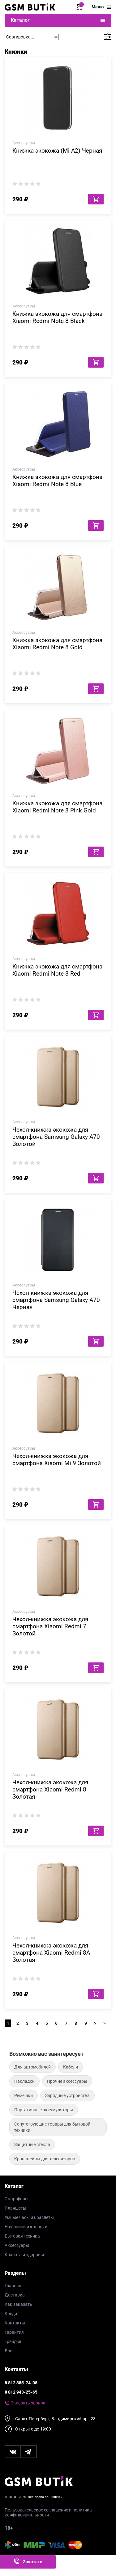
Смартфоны (16, 2198)
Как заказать (18, 2304)
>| (104, 2023)
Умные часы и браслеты (29, 2217)
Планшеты (15, 2208)
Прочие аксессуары (67, 2081)
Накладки (24, 2081)
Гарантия (14, 2332)
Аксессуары (17, 2245)
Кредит (12, 2313)
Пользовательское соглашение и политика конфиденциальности (48, 2512)
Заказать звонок (28, 2402)
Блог (9, 2350)
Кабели (70, 2066)
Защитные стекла (32, 2144)
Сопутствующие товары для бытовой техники (52, 2127)
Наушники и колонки (26, 2226)
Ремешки (23, 2095)
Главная (13, 2285)
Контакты (15, 2322)
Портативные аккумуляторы (43, 2109)
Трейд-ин (14, 2341)
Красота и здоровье (25, 2254)
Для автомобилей (32, 2066)
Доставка (15, 2294)
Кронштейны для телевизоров (44, 2158)
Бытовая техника (22, 2236)
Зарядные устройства (67, 2095)
